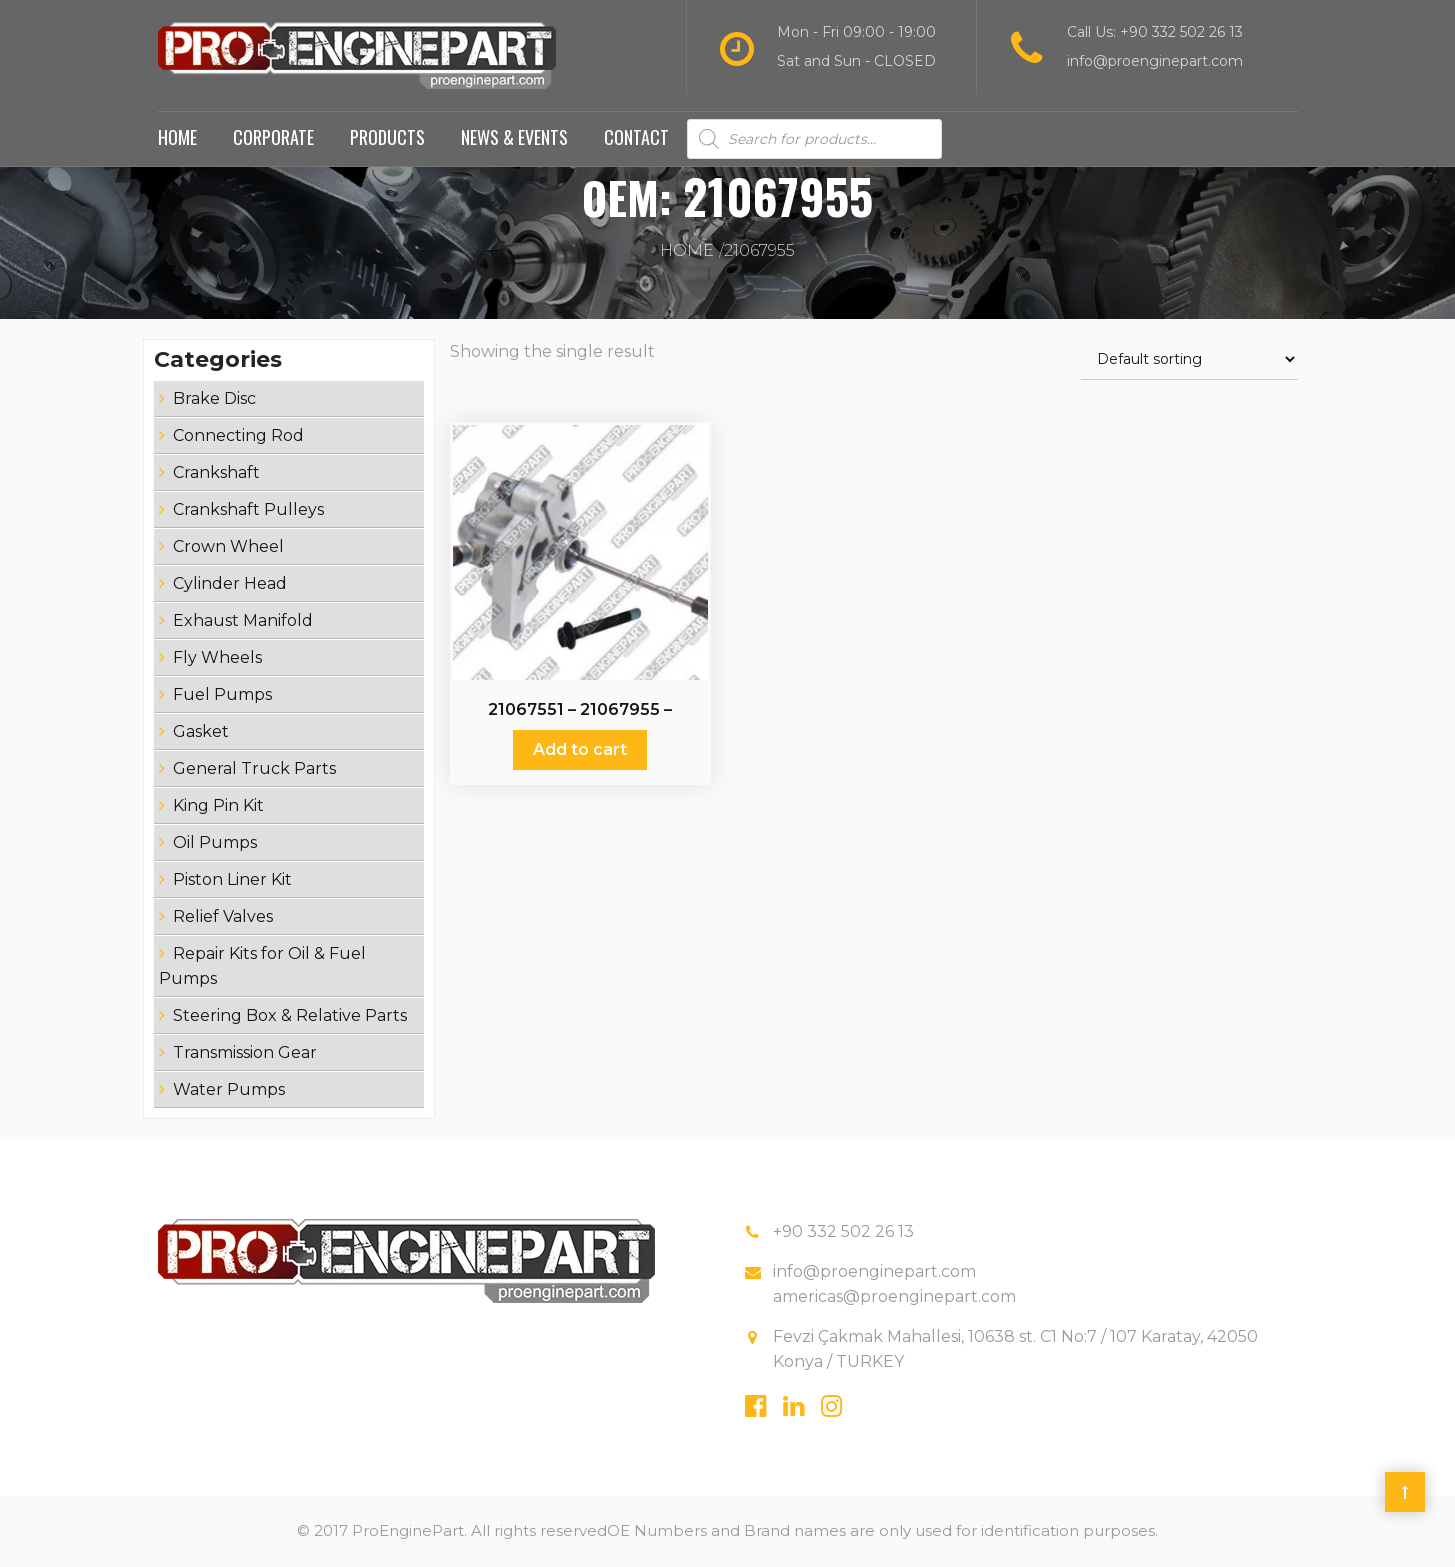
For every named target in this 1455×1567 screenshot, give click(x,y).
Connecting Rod (238, 436)
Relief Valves (223, 917)
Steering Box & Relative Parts (290, 1016)
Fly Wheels (217, 658)
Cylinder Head (230, 584)
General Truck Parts (254, 769)
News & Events (514, 138)
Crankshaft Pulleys (248, 510)
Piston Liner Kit (232, 880)
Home (177, 138)
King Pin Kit (218, 806)
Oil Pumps (215, 843)
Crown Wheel (228, 547)
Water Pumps (229, 1090)
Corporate (273, 138)
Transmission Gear (245, 1053)
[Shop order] (1189, 360)
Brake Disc (214, 399)
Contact (636, 138)
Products (387, 138)
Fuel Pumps (222, 695)
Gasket (201, 732)
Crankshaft (216, 473)
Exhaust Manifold (243, 621)
